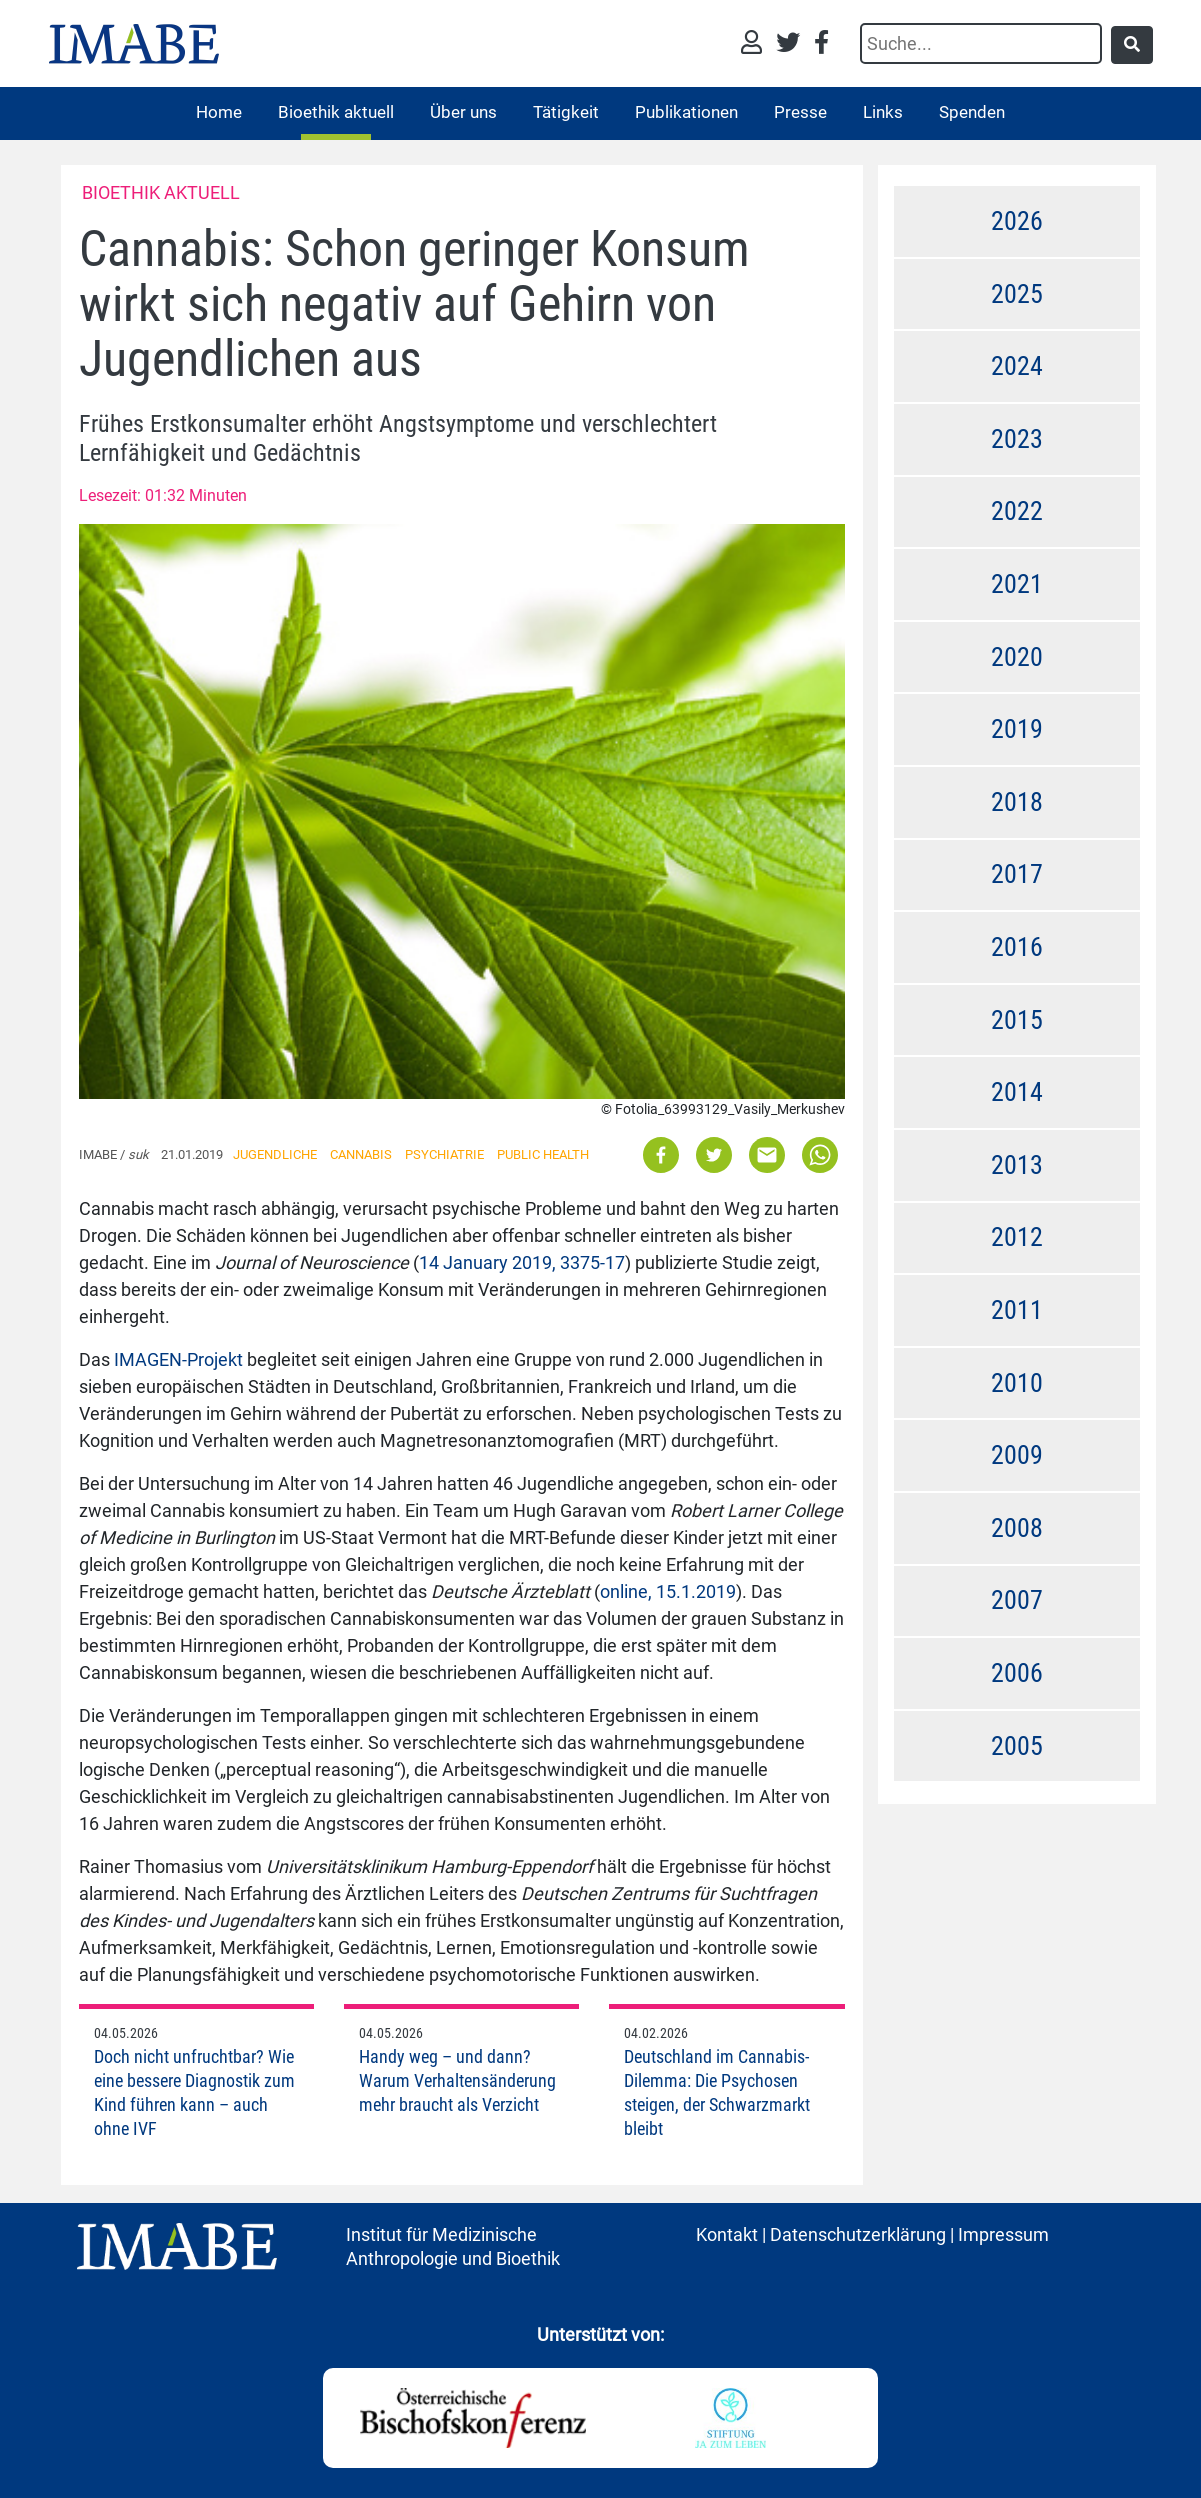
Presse (800, 112)
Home (219, 112)
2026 (1017, 221)
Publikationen (686, 112)
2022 (1017, 511)
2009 (1017, 1455)
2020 (1017, 657)
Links (883, 112)
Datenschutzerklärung (858, 2234)
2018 (1017, 802)
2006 (1017, 1673)
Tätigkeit (566, 112)
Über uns (463, 112)
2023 (1017, 439)
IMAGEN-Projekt (178, 1359)
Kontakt (727, 2234)
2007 (1017, 1600)
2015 (1017, 1020)
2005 (1017, 1746)
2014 (1017, 1092)
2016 (1017, 947)
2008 (1017, 1528)
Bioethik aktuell (336, 112)
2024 (1017, 366)
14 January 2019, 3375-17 (522, 1262)
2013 (1017, 1165)
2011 (1017, 1310)
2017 (1017, 874)
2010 (1017, 1383)
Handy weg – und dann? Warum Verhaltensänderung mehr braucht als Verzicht (457, 2080)
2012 (1017, 1237)
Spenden (972, 112)
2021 (1017, 584)
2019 (1017, 729)
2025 (1017, 294)
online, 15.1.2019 (668, 1591)
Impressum (1003, 2234)
